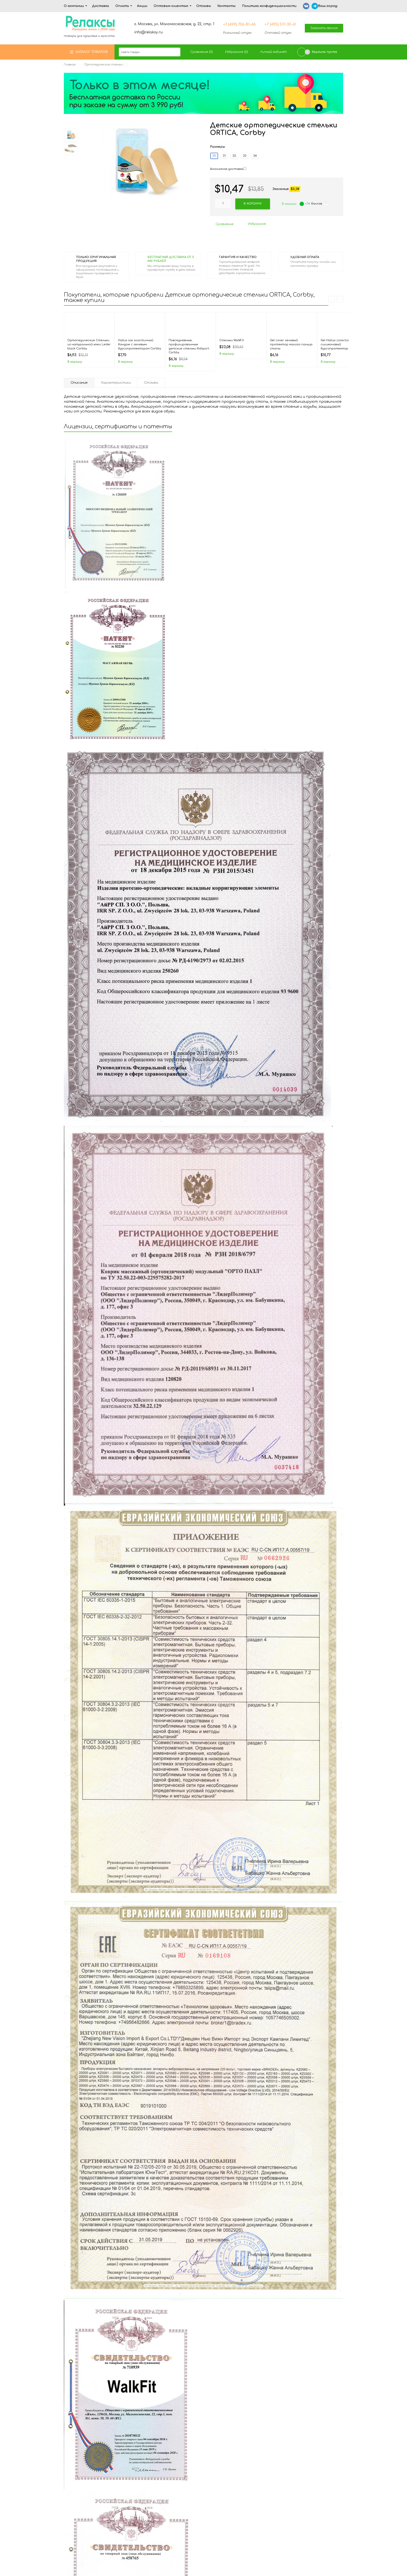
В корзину (74, 361)
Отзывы (203, 6)
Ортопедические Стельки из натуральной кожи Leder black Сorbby (89, 344)
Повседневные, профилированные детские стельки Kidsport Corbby (189, 346)
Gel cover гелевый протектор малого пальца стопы (291, 344)
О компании (74, 6)
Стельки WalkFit (231, 340)
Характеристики (119, 383)
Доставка (100, 6)
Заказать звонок (324, 28)
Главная (70, 64)
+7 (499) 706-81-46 (239, 24)
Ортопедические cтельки (106, 64)
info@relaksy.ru (148, 32)
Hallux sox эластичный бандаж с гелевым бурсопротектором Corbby (139, 344)
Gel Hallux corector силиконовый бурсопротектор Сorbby (340, 344)
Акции (142, 6)
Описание (80, 383)
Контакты (226, 6)
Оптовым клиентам (171, 6)
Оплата (122, 6)
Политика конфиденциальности (269, 6)
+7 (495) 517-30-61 (280, 24)
